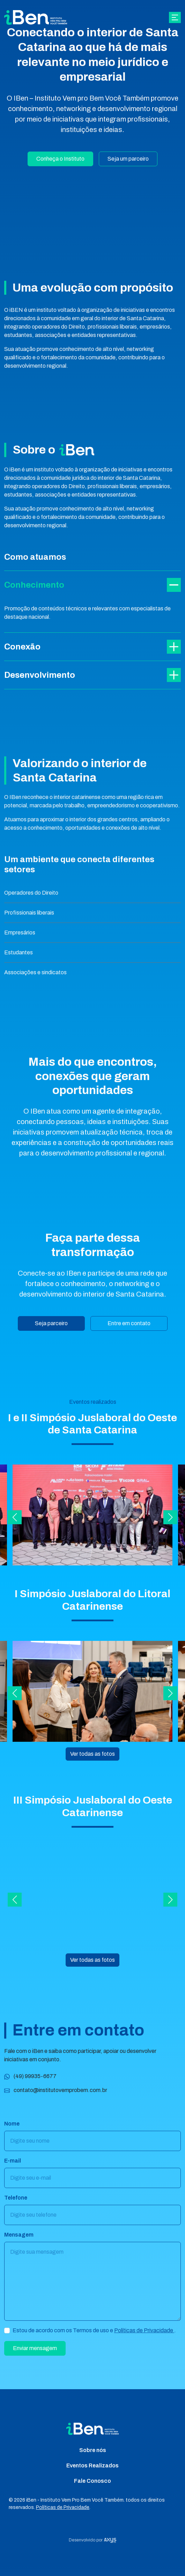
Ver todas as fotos (92, 1758)
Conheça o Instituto (60, 159)
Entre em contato (129, 1323)
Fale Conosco (92, 2481)
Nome (12, 2128)
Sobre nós (92, 2450)
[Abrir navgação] (175, 17)
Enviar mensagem (35, 2352)
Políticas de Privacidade (144, 2335)
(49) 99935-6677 (30, 2080)
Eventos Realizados (92, 2465)
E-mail (12, 2165)
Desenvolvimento (92, 683)
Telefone (15, 2202)
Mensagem (19, 2239)
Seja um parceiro (128, 159)
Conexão (92, 649)
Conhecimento (92, 585)
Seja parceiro (51, 1323)
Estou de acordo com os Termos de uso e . (94, 2335)
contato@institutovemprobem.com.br (55, 2094)
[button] (15, 1521)
